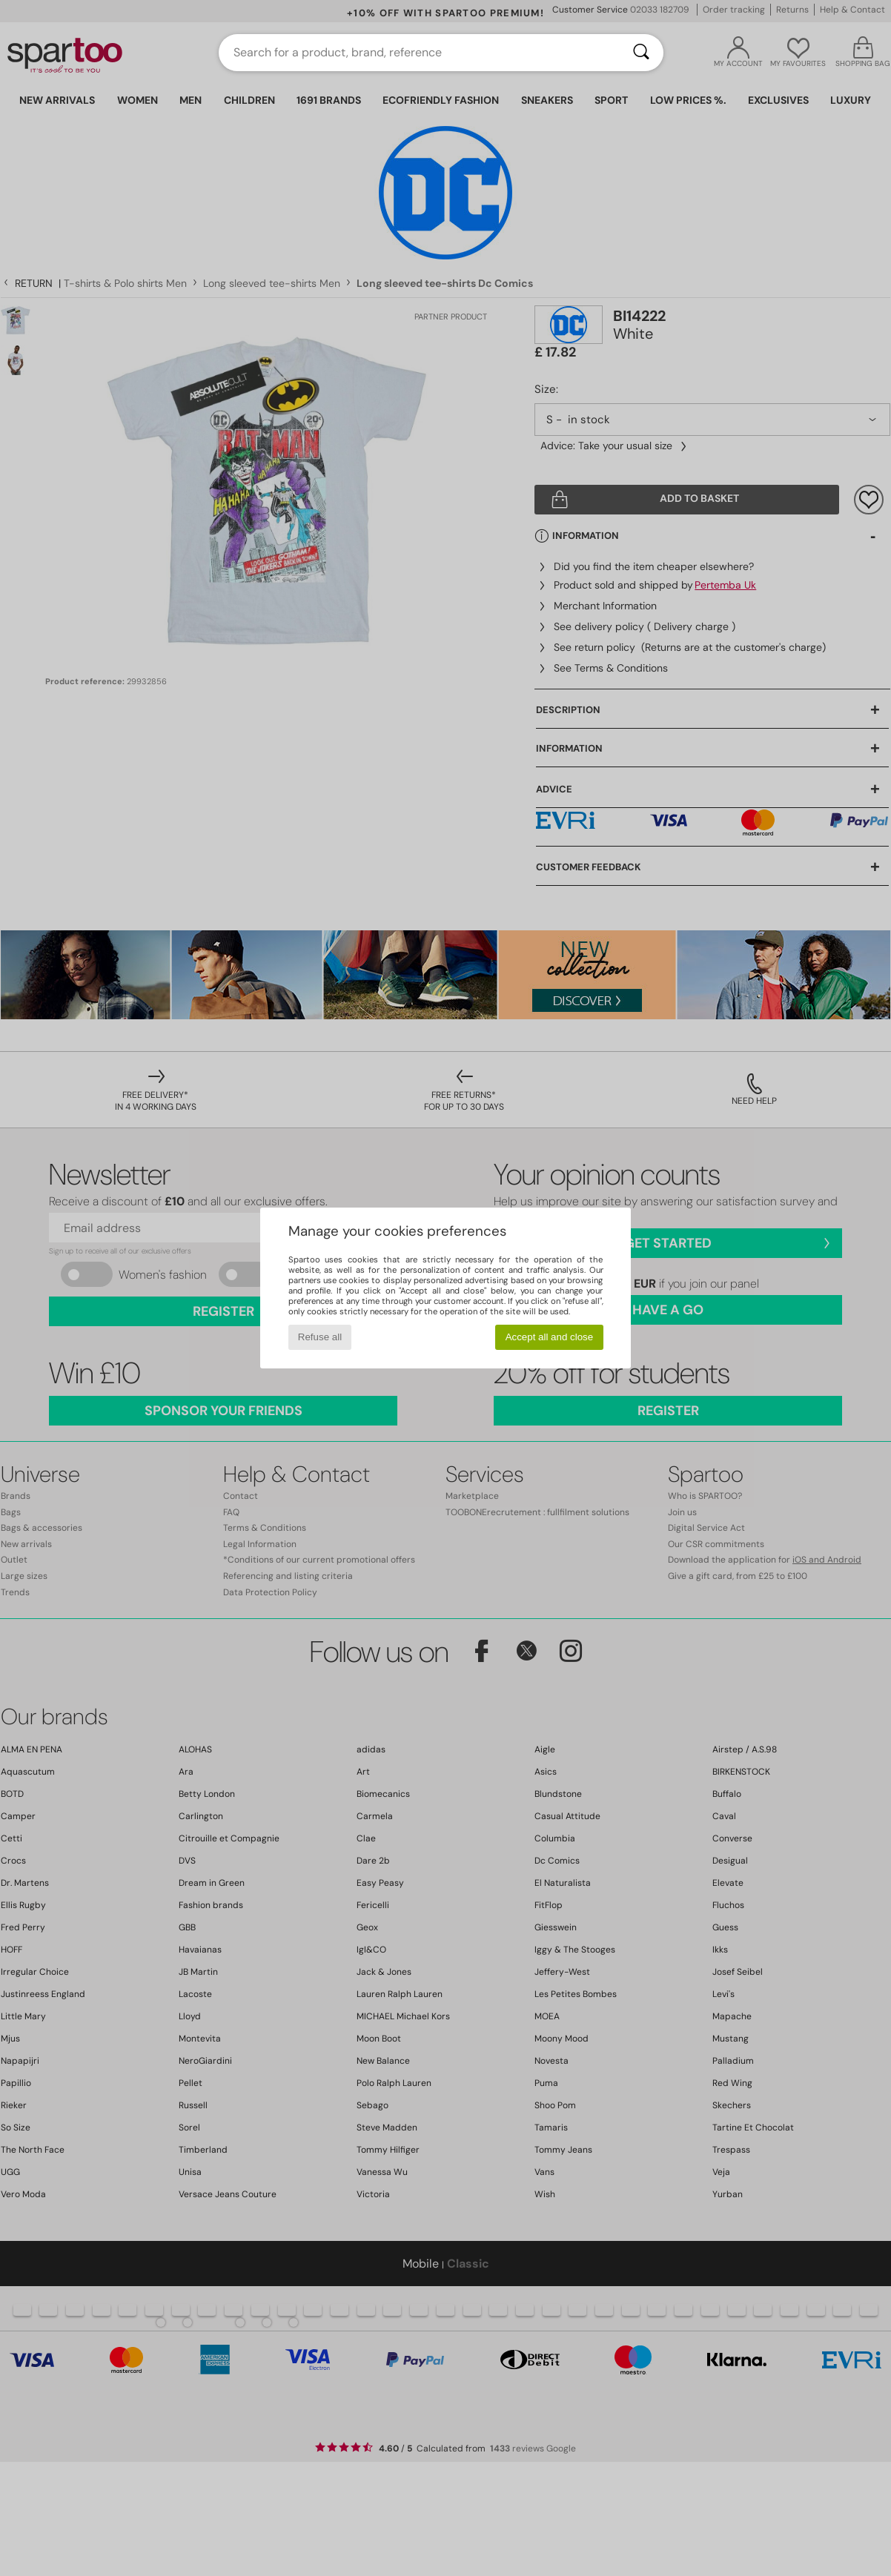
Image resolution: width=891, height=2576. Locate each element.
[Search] (641, 52)
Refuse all (320, 1336)
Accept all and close (550, 1336)
